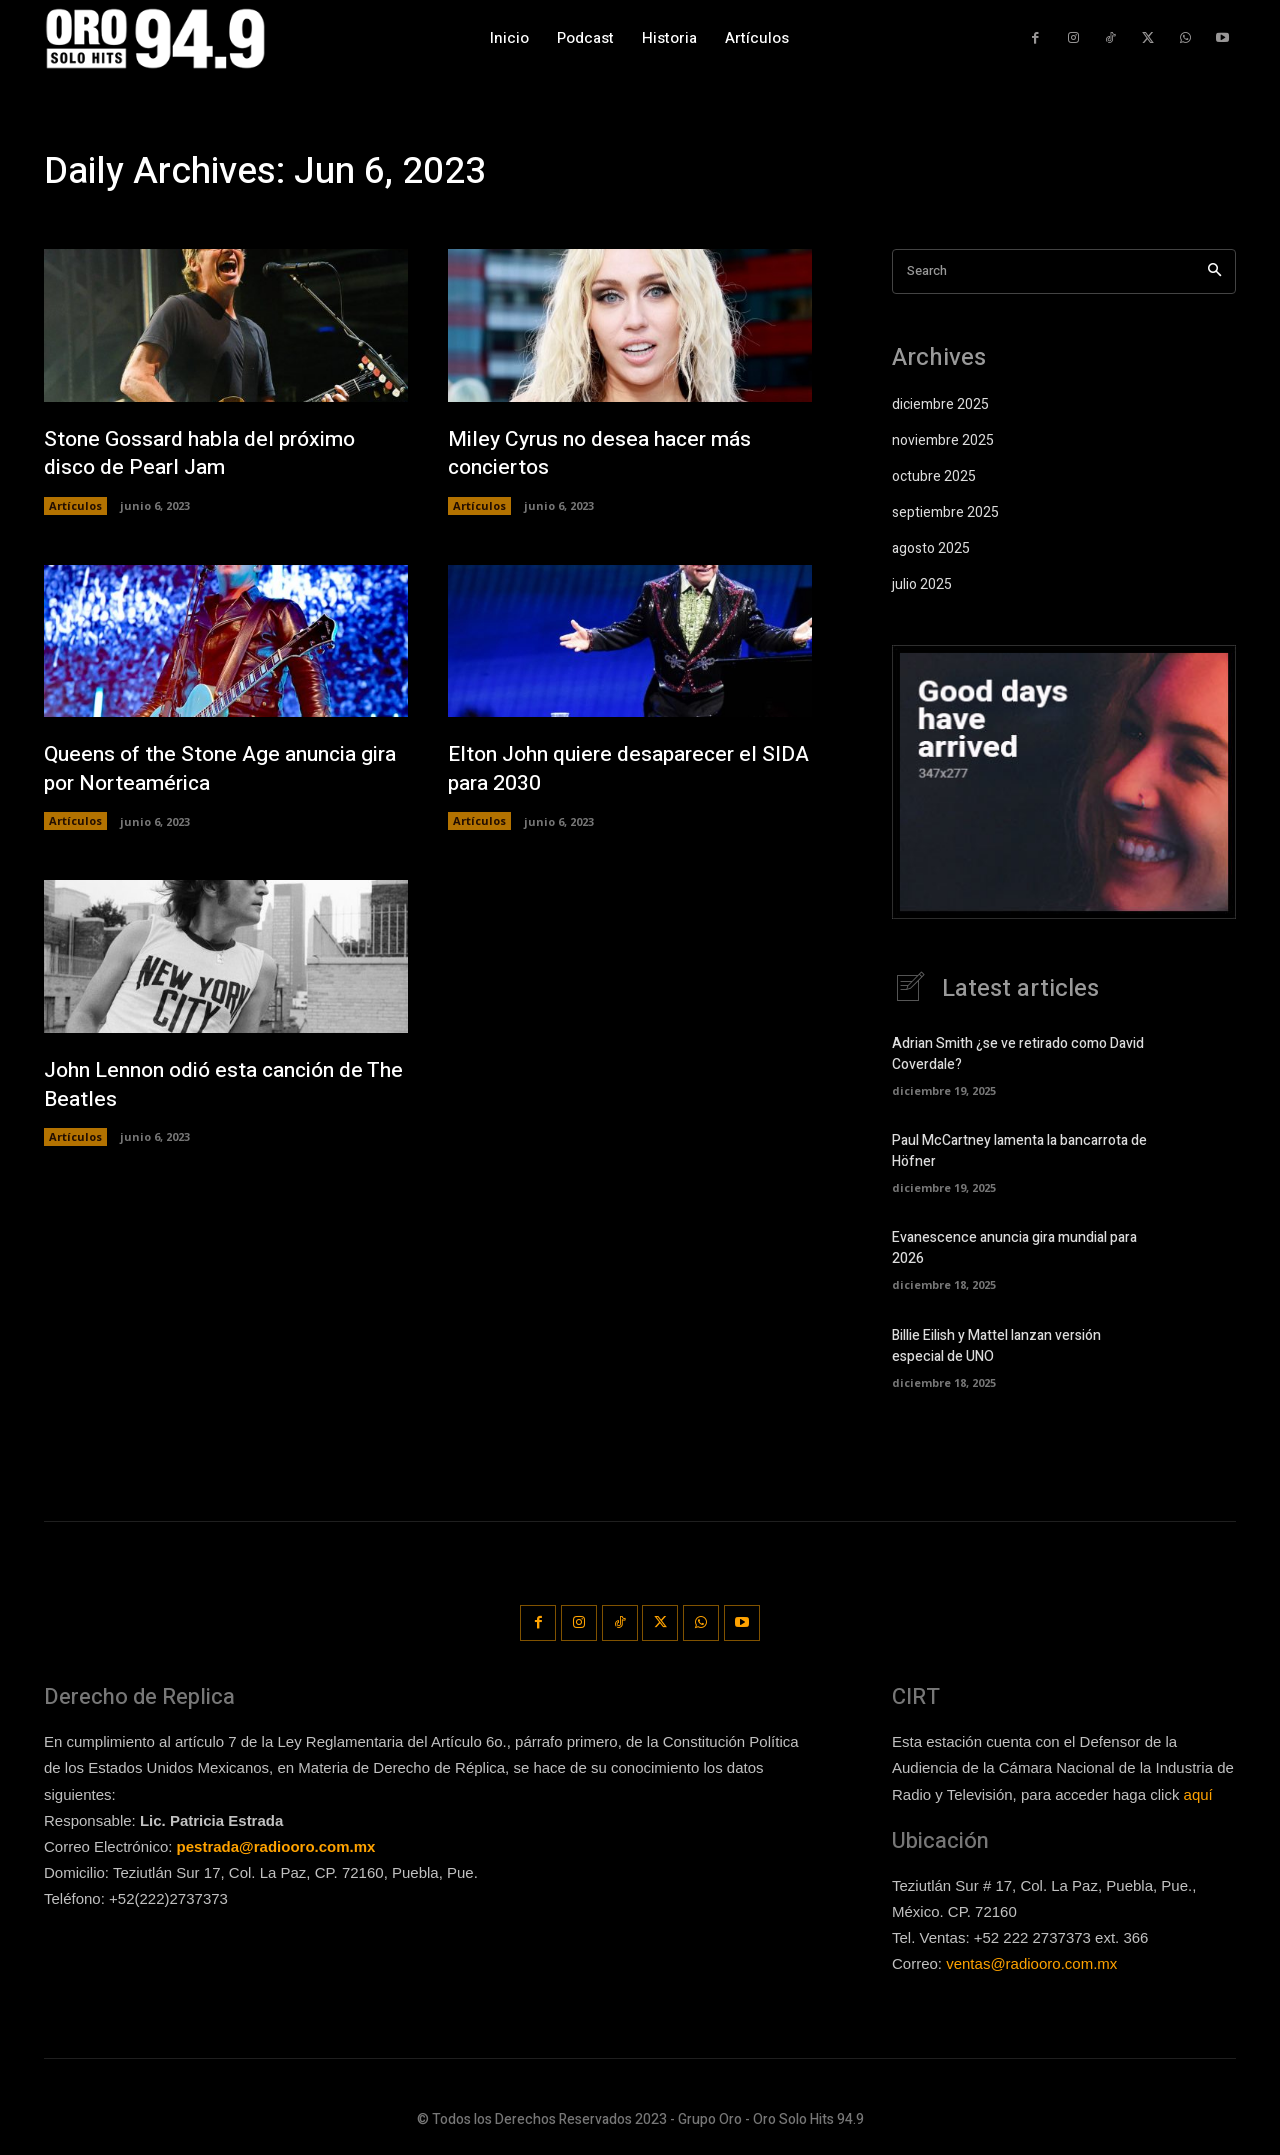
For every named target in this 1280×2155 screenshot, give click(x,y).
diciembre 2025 (940, 404)
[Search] (1214, 271)
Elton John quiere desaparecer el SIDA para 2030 (610, 769)
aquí (1198, 1793)
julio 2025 (922, 584)
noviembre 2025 (943, 440)
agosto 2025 (931, 548)
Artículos (75, 505)
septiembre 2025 (945, 512)
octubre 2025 (934, 476)
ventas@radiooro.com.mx (1031, 1963)
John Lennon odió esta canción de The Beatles (212, 1085)
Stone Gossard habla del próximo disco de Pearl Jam (206, 453)
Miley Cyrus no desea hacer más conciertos (606, 453)
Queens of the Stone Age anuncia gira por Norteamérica (207, 769)
